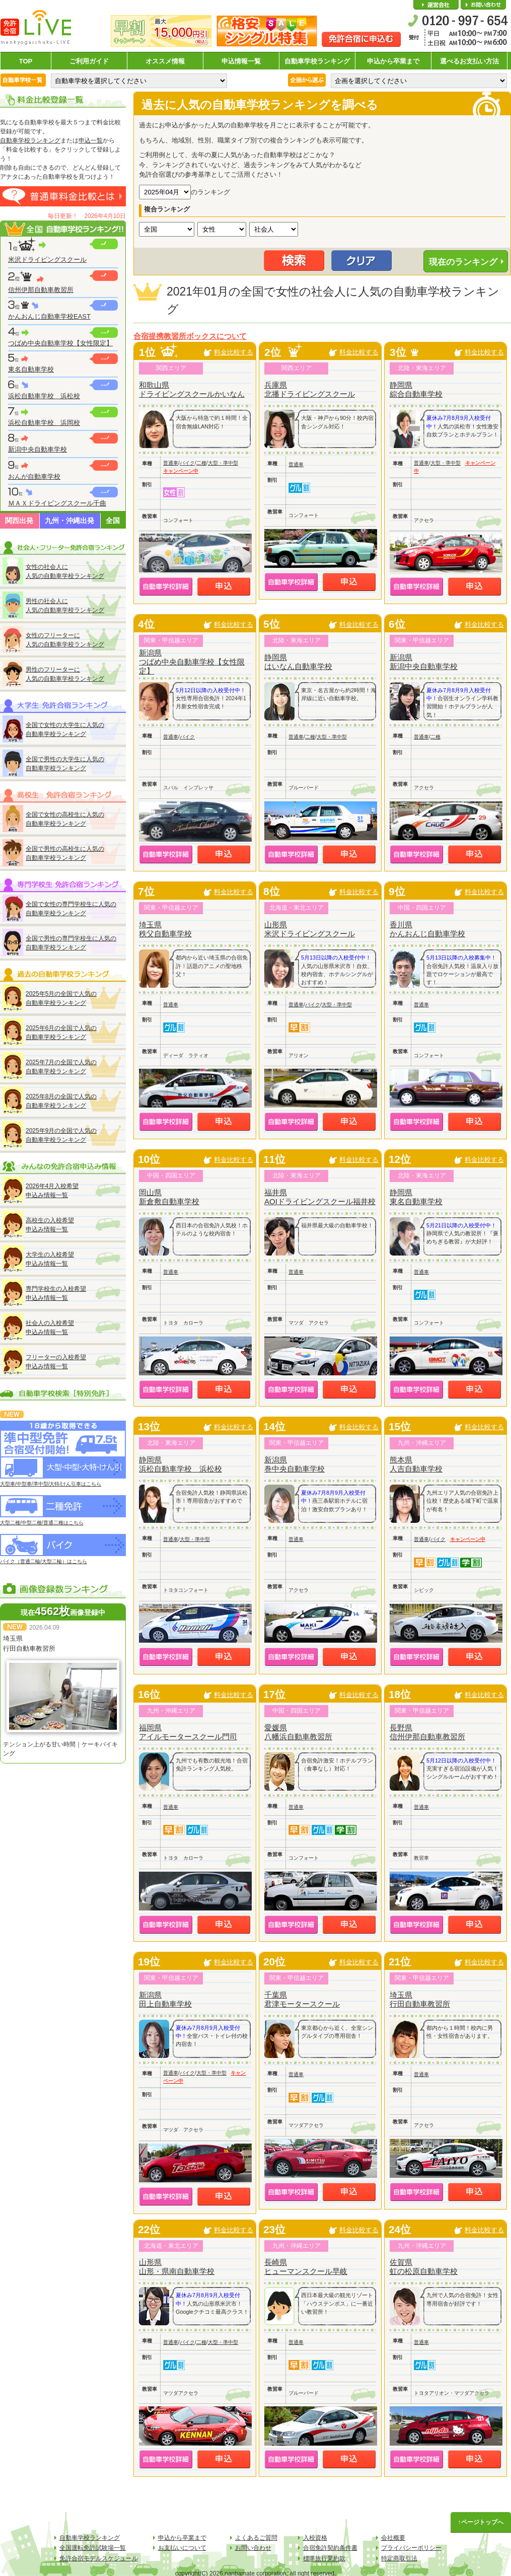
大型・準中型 (223, 463)
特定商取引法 (399, 2558)
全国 (113, 521)
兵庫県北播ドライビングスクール (309, 389)
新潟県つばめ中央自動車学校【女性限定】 (192, 661)
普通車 (170, 463)
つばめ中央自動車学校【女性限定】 (60, 343)
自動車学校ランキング (317, 61)
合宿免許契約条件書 (330, 2547)
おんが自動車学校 (34, 476)
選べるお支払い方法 (469, 61)
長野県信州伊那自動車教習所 (427, 1732)
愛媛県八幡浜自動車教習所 (298, 1732)
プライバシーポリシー (411, 2547)
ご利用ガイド (89, 61)
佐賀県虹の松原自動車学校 (424, 2266)
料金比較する (233, 352)
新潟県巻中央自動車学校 (294, 1464)
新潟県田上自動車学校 (165, 1999)
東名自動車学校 (31, 369)
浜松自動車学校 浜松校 (44, 396)
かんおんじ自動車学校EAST (49, 316)
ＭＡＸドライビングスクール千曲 (57, 503)
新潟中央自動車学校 (37, 449)
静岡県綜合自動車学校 (416, 389)
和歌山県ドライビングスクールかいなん (192, 389)
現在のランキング (463, 262)
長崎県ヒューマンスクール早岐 (305, 2266)
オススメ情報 (165, 61)
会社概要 (436, 5)
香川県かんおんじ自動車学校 (427, 929)
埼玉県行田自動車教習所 (420, 1999)
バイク (187, 463)
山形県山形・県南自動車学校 (176, 2266)
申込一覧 (91, 140)
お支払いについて (182, 2547)
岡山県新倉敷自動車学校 (169, 1197)
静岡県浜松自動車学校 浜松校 (180, 1464)
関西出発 (19, 521)
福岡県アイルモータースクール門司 (188, 1732)
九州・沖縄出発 (69, 521)
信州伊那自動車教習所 (41, 289)
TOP (26, 61)
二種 (201, 463)
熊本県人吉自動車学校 (416, 1464)
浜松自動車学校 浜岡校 (44, 422)
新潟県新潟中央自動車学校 (424, 662)
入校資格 (315, 2537)
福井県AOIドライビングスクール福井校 (320, 1197)
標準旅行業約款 (324, 2558)
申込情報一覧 (241, 61)
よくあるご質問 (256, 2537)
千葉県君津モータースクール (302, 1999)
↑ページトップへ (480, 2522)
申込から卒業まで (393, 61)
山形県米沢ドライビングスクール (309, 929)
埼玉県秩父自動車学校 (165, 929)
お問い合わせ (483, 5)
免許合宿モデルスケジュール (98, 2558)
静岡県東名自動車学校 (416, 1197)
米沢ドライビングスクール (47, 259)
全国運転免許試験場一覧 (92, 2547)
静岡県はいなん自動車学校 (298, 662)
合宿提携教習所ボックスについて (190, 336)
